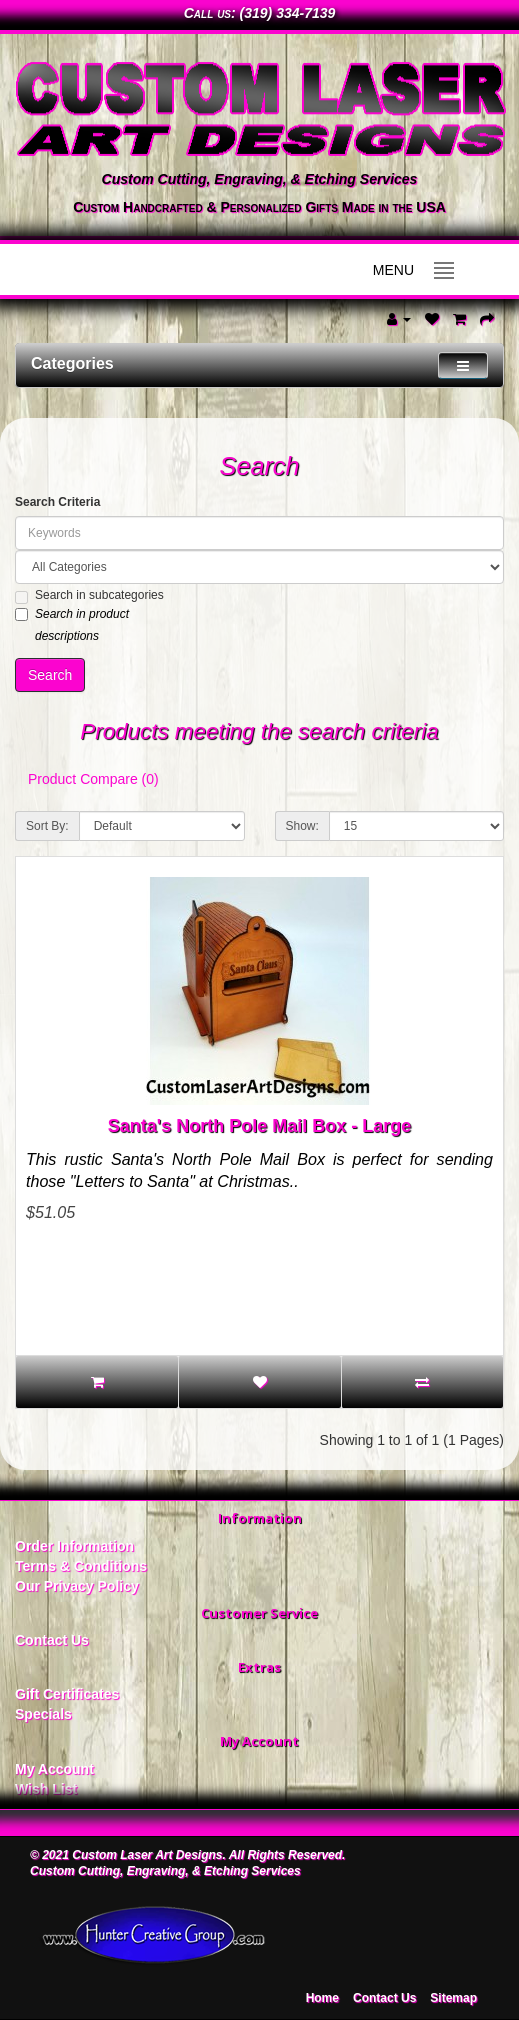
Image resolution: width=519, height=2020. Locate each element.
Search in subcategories (89, 596)
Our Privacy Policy (77, 1586)
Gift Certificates (67, 1694)
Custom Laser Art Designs (147, 1855)
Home (322, 1998)
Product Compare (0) (93, 779)
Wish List (46, 1789)
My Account (54, 1769)
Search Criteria (57, 502)
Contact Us (52, 1640)
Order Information (74, 1546)
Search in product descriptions (72, 625)
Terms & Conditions (81, 1566)
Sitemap (453, 1998)
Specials (43, 1714)
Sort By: (47, 826)
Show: (302, 826)
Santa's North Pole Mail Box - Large (259, 1126)
